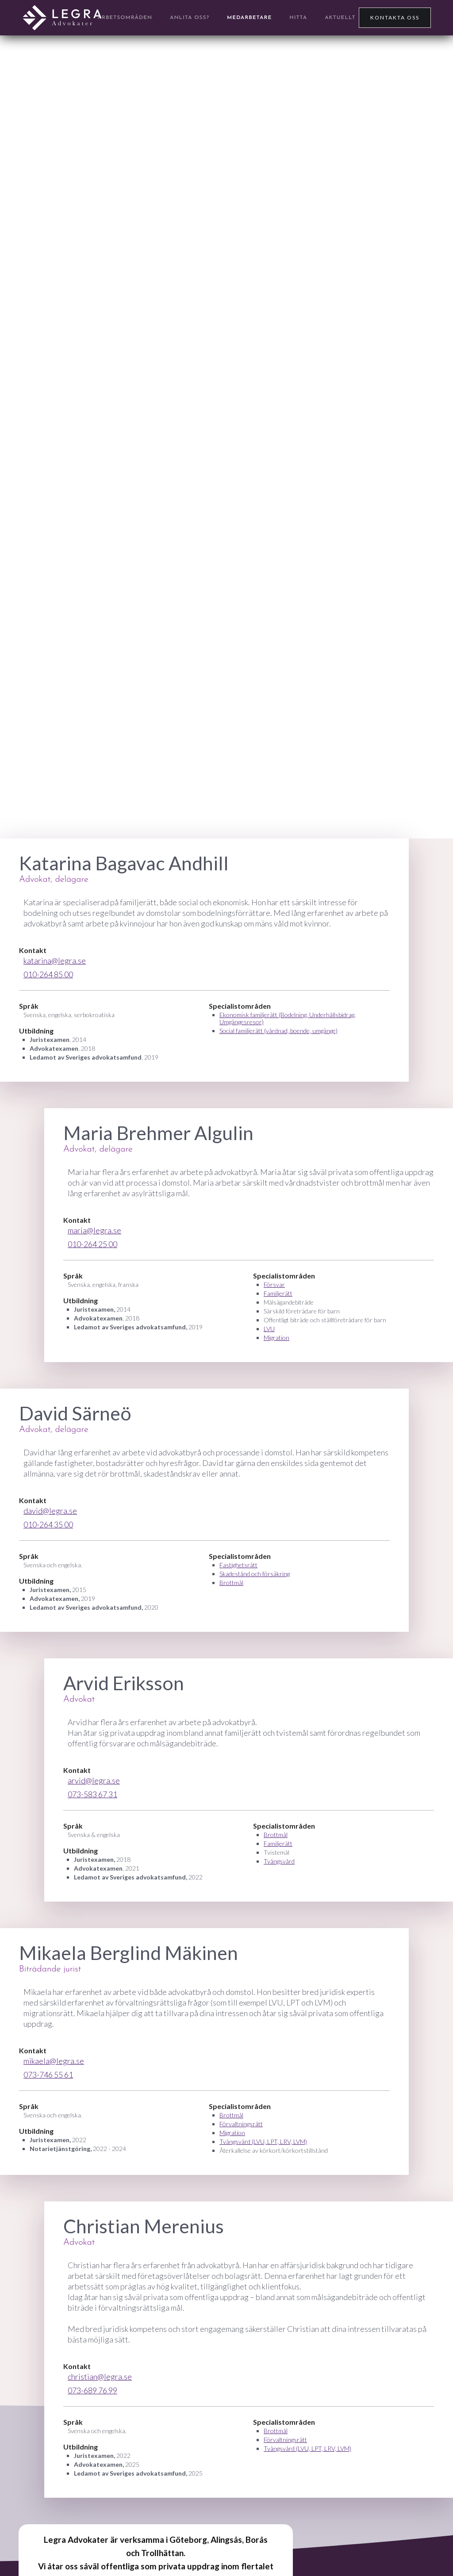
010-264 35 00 (48, 1524)
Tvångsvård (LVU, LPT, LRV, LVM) (263, 2141)
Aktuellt (340, 17)
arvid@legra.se (94, 1780)
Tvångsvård (279, 1861)
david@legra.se (50, 1511)
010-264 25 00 (92, 1244)
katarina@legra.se (54, 960)
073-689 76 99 (92, 2390)
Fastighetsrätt (238, 1565)
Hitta (298, 17)
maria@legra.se (94, 1230)
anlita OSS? (189, 17)
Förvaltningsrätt (241, 2124)
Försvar (274, 1284)
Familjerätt (278, 1293)
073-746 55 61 (48, 2074)
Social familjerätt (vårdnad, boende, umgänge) (278, 1030)
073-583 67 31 (92, 1794)
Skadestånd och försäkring (254, 1573)
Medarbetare (249, 17)
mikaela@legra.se (53, 2061)
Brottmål (231, 1582)
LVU (269, 1328)
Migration (276, 1337)
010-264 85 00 (48, 974)
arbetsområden (125, 17)
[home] (62, 17)
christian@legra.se (100, 2376)
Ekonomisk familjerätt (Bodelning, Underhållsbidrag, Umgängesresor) (287, 1018)
